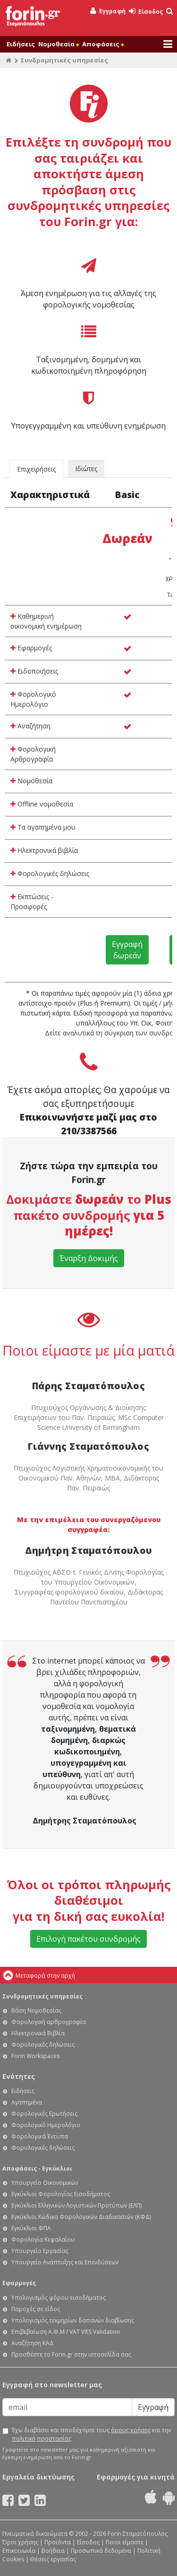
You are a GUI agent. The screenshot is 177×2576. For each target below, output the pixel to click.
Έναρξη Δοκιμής (88, 1258)
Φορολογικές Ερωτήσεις (44, 2114)
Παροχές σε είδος (35, 2309)
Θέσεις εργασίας (53, 2559)
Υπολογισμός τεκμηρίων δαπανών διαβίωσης (72, 2320)
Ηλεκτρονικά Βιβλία (38, 2033)
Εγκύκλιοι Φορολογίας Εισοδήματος (60, 2194)
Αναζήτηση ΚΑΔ (32, 2343)
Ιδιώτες (86, 468)
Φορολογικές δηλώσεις (49, 873)
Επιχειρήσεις (36, 468)
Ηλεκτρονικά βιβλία (44, 850)
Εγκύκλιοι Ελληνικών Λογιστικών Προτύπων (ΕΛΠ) (76, 2205)
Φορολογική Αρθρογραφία (33, 754)
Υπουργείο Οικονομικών (44, 2183)
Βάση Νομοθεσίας (36, 2010)
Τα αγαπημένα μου (43, 827)
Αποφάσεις (103, 44)
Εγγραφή (108, 11)
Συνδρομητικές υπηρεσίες (42, 1996)
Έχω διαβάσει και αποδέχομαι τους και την (91, 2434)
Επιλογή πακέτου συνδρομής (88, 1939)
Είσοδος (146, 12)
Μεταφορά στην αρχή (45, 1975)
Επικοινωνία (18, 2551)
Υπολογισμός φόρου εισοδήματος (58, 2298)
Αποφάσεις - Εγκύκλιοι (37, 2168)
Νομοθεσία (58, 44)
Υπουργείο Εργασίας (39, 2251)
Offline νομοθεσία (41, 803)
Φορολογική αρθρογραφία (48, 2022)
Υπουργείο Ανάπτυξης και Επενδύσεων (64, 2262)
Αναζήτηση (30, 725)
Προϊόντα (57, 2542)
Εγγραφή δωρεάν (127, 950)
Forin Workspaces (35, 2056)
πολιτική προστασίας (41, 2439)
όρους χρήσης (131, 2430)
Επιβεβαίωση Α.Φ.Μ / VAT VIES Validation (65, 2332)
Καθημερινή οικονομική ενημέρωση (46, 621)
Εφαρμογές (31, 647)
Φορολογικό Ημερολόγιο (33, 699)
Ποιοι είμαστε (124, 2542)
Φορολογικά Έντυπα (39, 2136)
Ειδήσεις (21, 44)
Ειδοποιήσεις (34, 670)
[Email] (67, 2407)
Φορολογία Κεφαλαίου (43, 2239)
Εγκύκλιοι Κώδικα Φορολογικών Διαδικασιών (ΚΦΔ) (81, 2217)
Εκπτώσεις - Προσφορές (31, 901)
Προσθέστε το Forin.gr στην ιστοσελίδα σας (71, 2354)
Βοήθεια (53, 2551)
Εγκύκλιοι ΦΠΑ (31, 2228)
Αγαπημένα (26, 2102)
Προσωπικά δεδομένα (101, 2551)
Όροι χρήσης (20, 2542)
